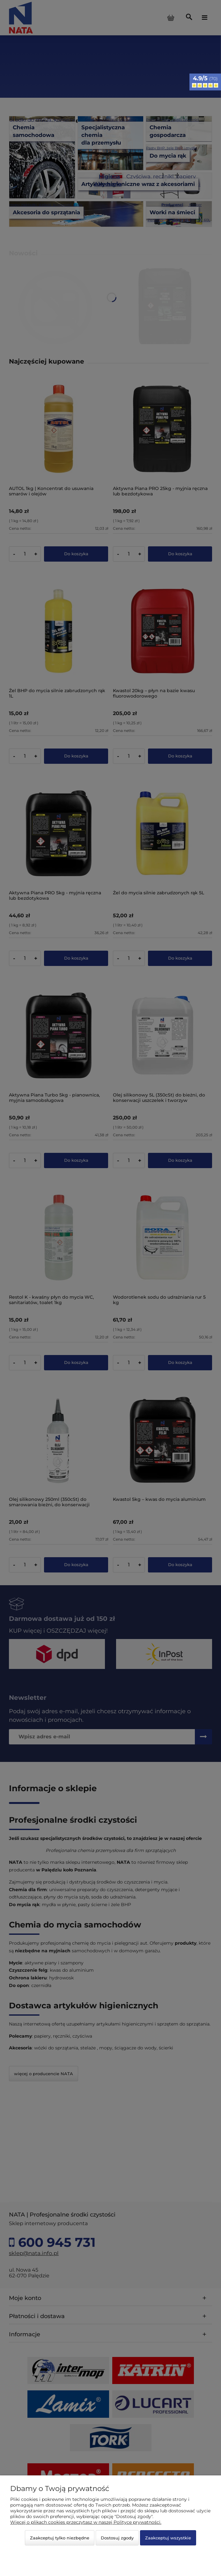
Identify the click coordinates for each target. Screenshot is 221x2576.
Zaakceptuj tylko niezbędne (59, 2537)
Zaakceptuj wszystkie (168, 2537)
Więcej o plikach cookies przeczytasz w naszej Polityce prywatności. (85, 2522)
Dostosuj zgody (117, 2537)
